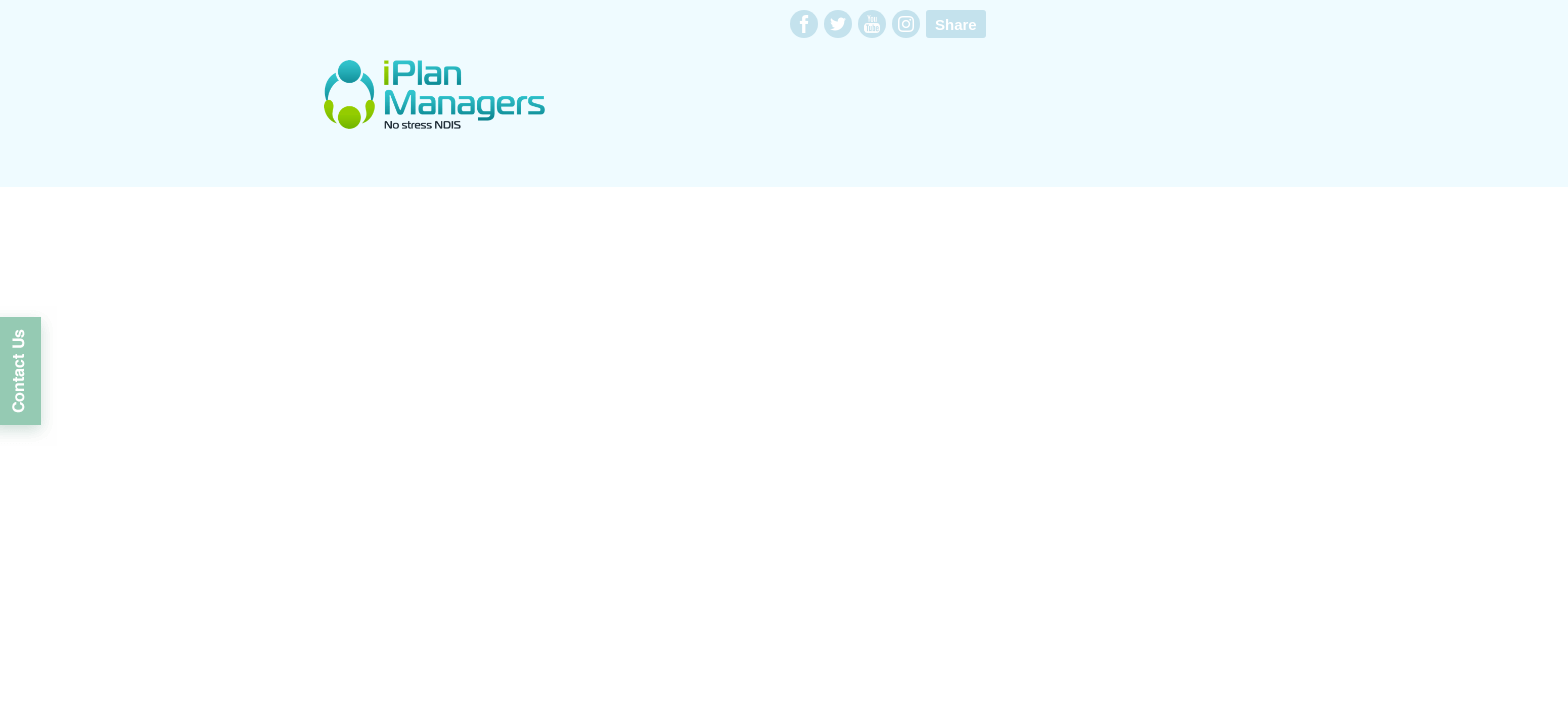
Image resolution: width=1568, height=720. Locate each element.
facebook (804, 24)
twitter (838, 24)
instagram (906, 24)
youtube (872, 24)
